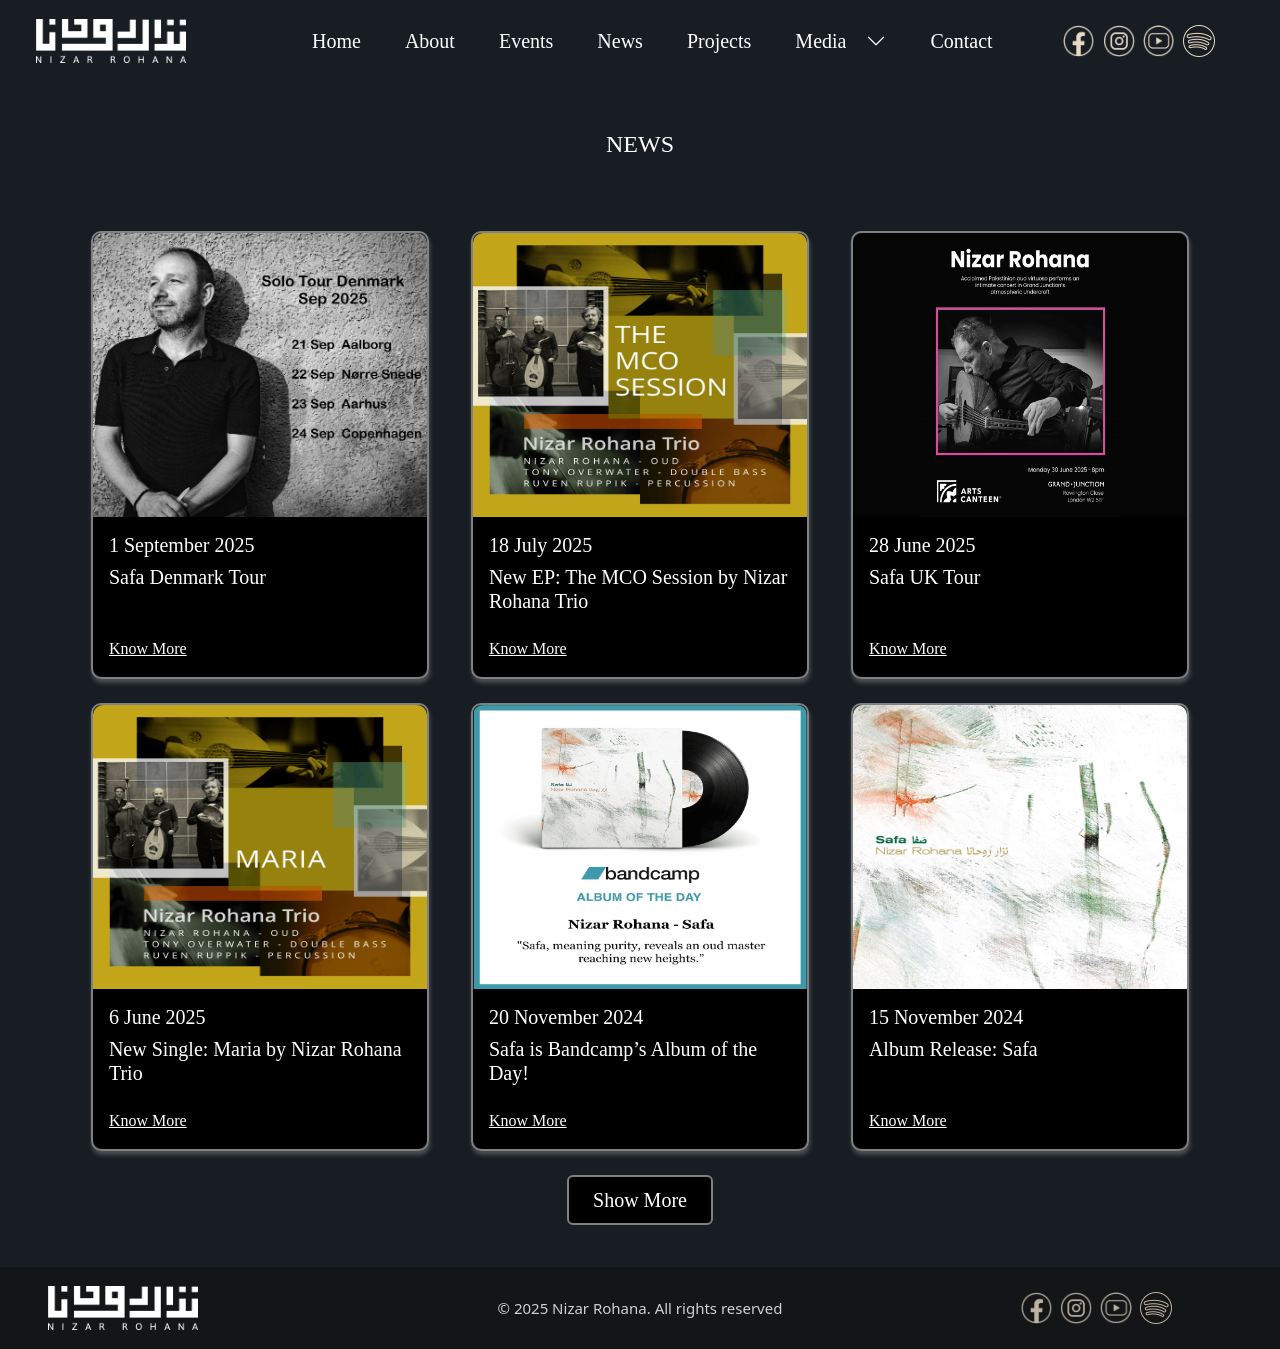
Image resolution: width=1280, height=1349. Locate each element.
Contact (961, 41)
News (620, 41)
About (430, 41)
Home (336, 41)
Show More (640, 1200)
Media (820, 41)
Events (526, 41)
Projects (719, 41)
